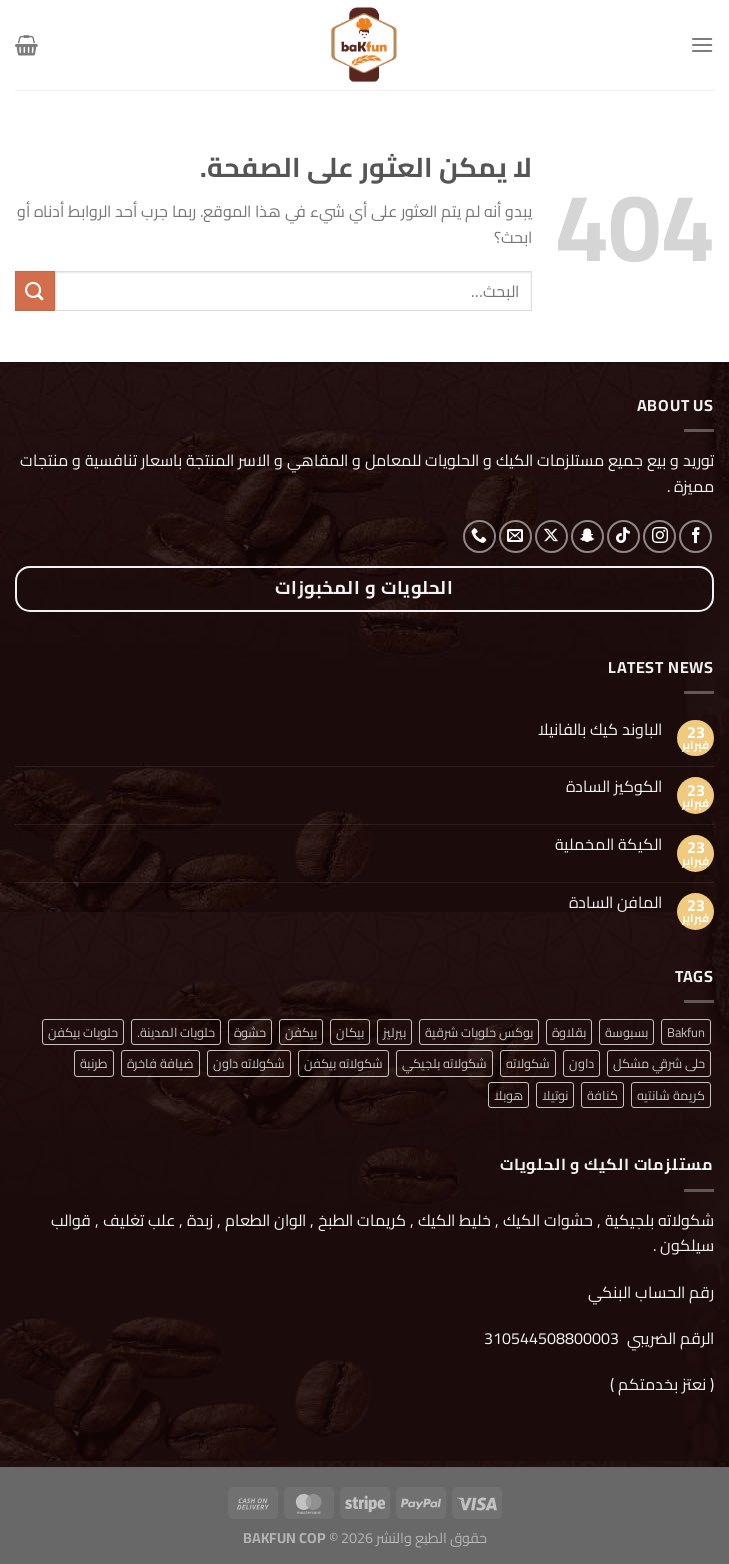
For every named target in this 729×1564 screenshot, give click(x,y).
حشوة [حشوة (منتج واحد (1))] (250, 1032)
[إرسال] (35, 290)
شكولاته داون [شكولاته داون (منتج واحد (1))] (249, 1063)
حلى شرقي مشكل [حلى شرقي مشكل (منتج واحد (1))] (659, 1063)
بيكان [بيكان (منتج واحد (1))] (350, 1032)
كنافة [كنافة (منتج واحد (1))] (602, 1095)
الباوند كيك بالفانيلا (600, 729)
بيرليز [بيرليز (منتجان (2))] (394, 1032)
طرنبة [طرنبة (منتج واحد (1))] (94, 1063)
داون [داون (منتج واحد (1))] (581, 1063)
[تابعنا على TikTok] (623, 536)
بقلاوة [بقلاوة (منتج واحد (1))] (569, 1032)
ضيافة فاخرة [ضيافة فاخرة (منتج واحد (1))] (160, 1063)
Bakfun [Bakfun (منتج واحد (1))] (686, 1032)
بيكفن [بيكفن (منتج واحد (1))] (301, 1032)
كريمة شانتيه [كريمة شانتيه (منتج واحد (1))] (671, 1095)
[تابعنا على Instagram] (659, 536)
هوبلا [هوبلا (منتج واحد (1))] (508, 1095)
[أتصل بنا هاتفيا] (479, 536)
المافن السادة (615, 902)
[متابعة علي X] (551, 536)
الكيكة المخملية (608, 844)
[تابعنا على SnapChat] (587, 536)
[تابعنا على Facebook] (695, 536)
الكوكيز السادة (614, 786)
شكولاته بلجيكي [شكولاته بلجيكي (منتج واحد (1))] (444, 1063)
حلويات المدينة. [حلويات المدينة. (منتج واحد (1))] (176, 1032)
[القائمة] (702, 44)
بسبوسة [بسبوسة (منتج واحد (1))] (626, 1032)
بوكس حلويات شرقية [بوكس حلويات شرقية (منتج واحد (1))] (479, 1032)
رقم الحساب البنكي (649, 1292)
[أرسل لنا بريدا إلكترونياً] (515, 536)
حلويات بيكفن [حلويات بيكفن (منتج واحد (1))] (83, 1032)
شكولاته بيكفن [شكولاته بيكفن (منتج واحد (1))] (343, 1063)
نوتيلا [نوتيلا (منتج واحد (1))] (555, 1095)
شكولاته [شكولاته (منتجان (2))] (528, 1063)
